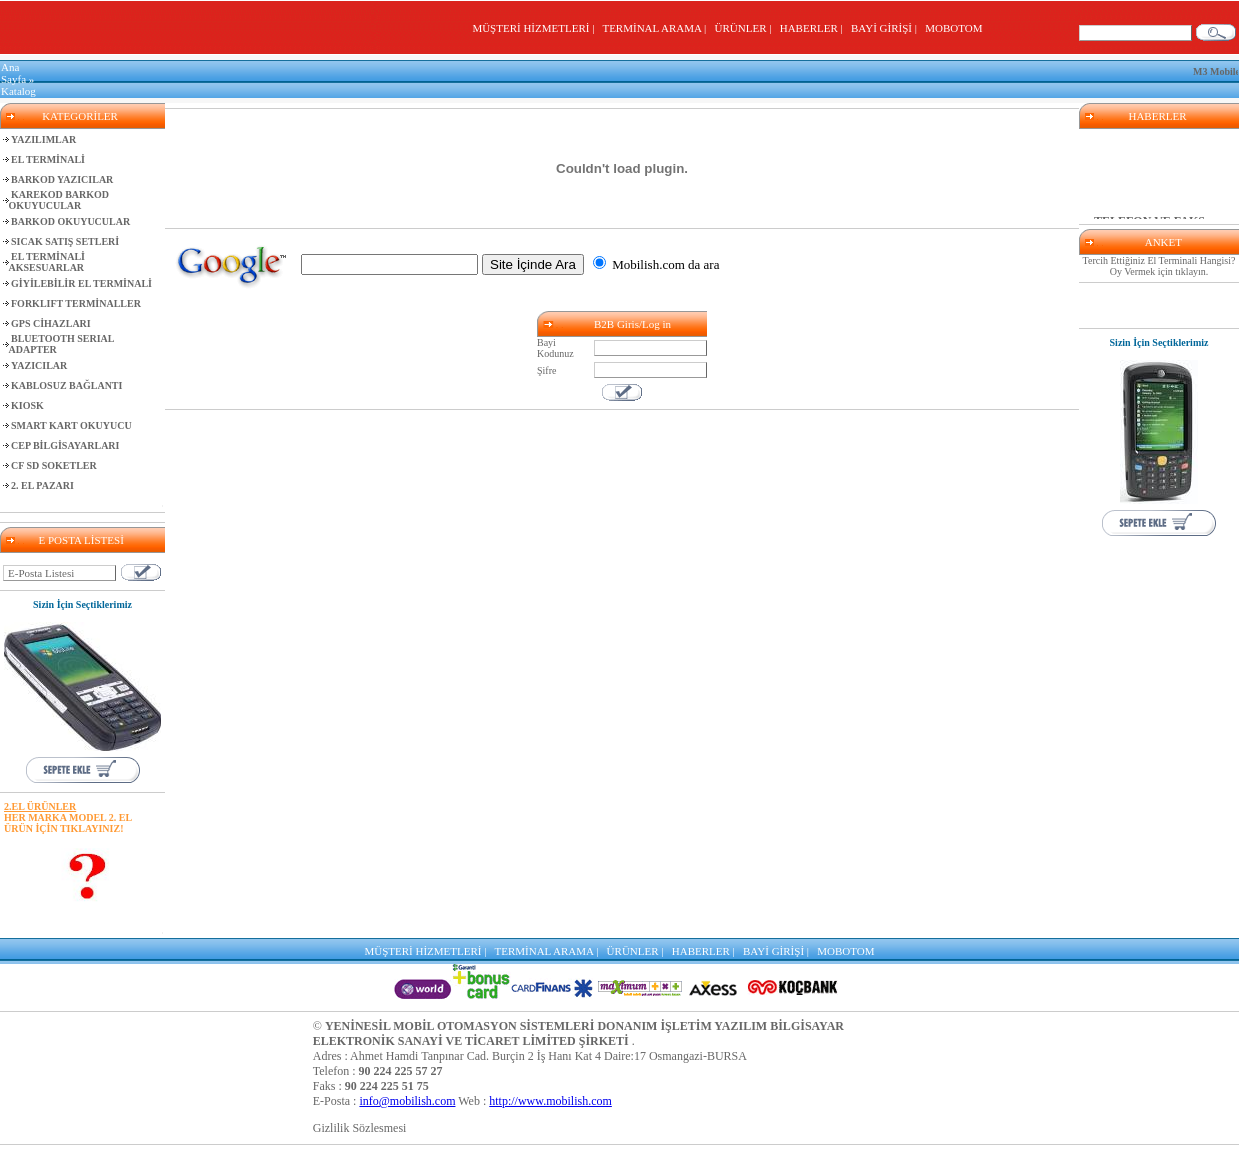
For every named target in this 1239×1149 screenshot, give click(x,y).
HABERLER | (814, 28)
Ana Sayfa (13, 73)
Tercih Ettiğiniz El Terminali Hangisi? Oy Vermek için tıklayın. (1159, 266)
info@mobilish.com (407, 1101)
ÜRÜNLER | (746, 28)
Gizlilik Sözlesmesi (360, 1128)
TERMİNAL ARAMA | (656, 28)
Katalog (18, 91)
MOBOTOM (953, 28)
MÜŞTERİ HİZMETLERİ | (535, 28)
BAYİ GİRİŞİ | (886, 28)
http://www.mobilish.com (550, 1101)
